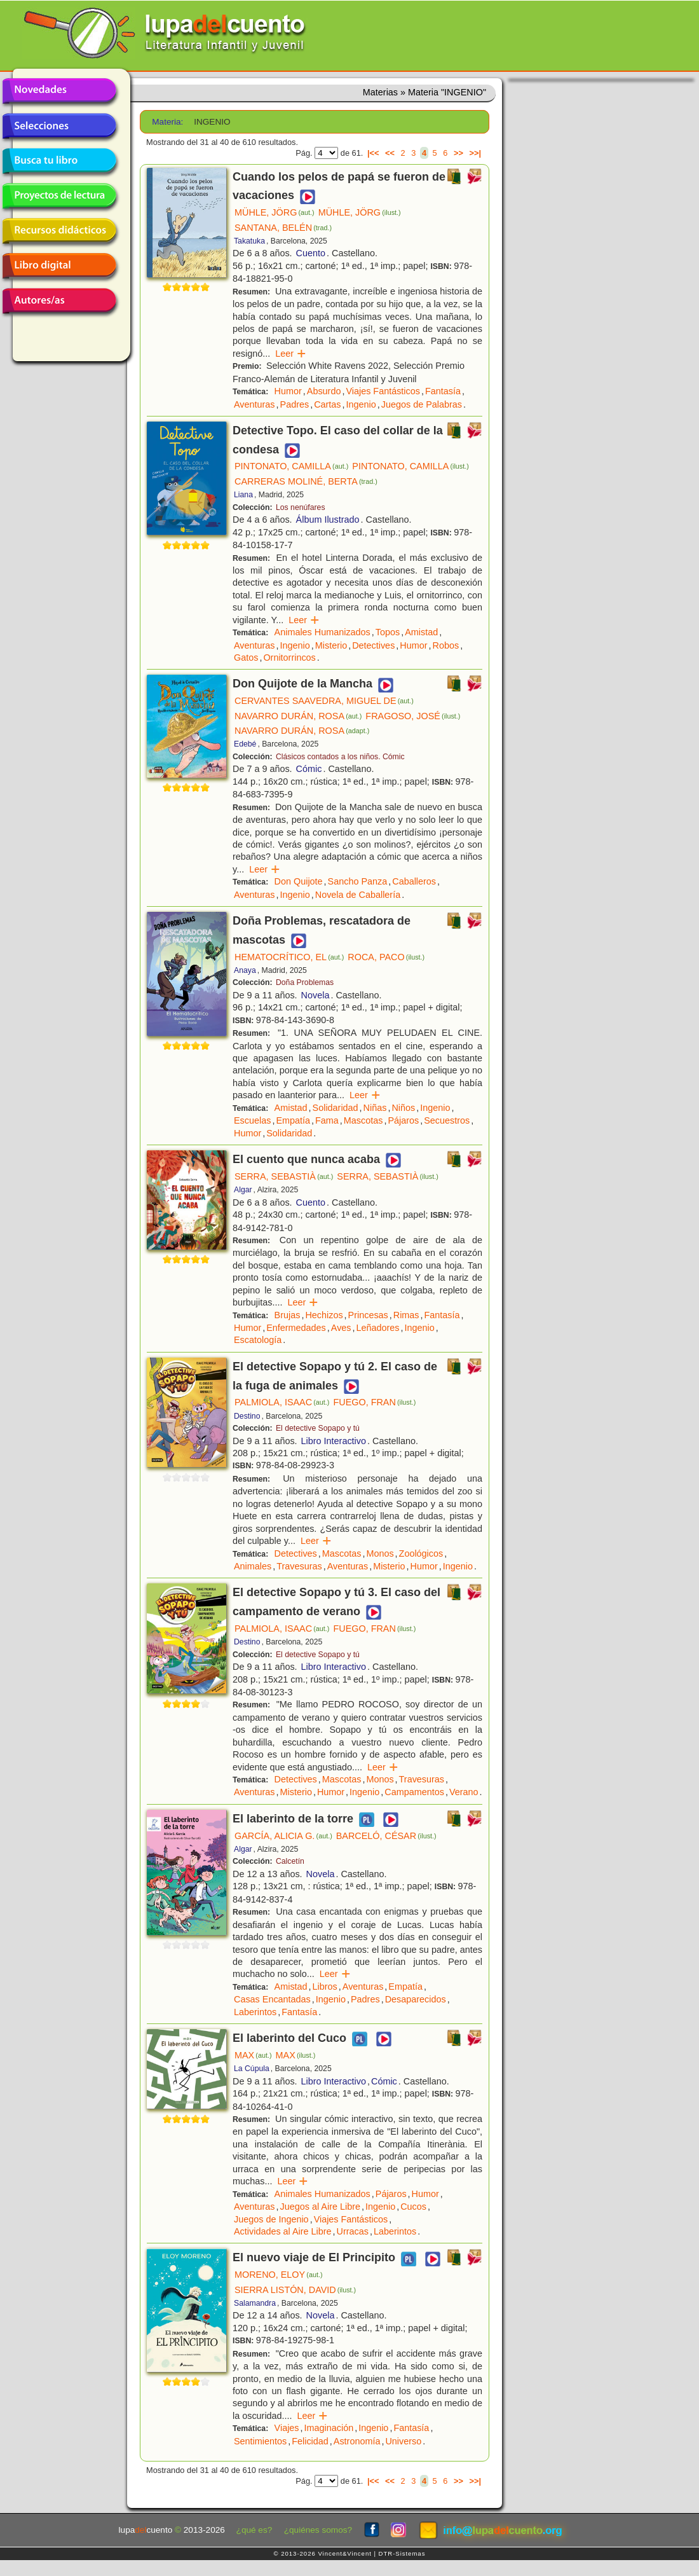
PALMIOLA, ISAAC (281, 1402)
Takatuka (249, 241)
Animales (252, 1566)
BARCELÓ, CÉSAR (386, 1836)
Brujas (288, 1315)
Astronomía (357, 2441)
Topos (388, 632)
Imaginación (329, 2428)
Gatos (246, 657)
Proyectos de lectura (59, 196)
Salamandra (255, 2303)
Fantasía (443, 391)
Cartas (327, 404)
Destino (247, 1416)
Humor (288, 391)
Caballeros (414, 881)
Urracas (353, 2231)
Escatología (258, 1340)
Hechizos (324, 1315)
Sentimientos (260, 2441)
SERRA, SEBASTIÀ (283, 1176)
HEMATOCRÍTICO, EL (289, 957)
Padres (294, 404)
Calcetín (290, 1861)
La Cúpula (251, 2068)
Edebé (245, 744)
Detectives (373, 645)
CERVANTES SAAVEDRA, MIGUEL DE (324, 701)
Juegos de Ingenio (271, 2219)
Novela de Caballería (357, 895)
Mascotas (363, 1120)
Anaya (245, 970)
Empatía (293, 1120)
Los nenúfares (300, 507)
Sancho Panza (358, 881)
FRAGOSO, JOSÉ (412, 716)
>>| (475, 153)
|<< (373, 153)
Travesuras (299, 1566)
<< (390, 153)
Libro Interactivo (333, 1441)
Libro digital (59, 266)
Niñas (375, 1108)
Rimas (406, 1315)
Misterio (331, 645)
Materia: (167, 122)
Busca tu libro (59, 161)
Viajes (287, 2428)
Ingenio (361, 404)
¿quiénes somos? (318, 2530)
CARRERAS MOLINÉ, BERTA (305, 481)
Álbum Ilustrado (328, 519)
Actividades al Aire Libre (283, 2231)
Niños (403, 1108)
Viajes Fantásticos (383, 391)
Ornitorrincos (289, 657)
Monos (379, 1553)
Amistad (421, 632)
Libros (325, 1986)
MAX (253, 2055)
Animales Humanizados (322, 632)
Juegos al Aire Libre (320, 2206)
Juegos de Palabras (421, 404)
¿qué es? (254, 2530)
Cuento (310, 253)
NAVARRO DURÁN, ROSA (298, 716)
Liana (243, 494)
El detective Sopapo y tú (318, 1428)
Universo (403, 2441)
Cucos (413, 2206)
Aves (341, 1328)
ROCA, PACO (386, 957)
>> (458, 153)
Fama (327, 1120)
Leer (290, 353)
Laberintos (255, 2012)
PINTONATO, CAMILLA (291, 466)
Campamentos (414, 1792)
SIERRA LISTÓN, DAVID (295, 2290)
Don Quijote (299, 881)
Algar (243, 1189)
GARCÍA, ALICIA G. (283, 1836)
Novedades (59, 91)
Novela (315, 995)
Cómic (309, 769)
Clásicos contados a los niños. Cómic (340, 756)
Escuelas (252, 1120)
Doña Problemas (305, 982)
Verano (463, 1792)
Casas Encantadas (272, 1999)
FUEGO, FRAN (374, 1402)
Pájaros (403, 1120)
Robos (446, 645)
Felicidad (310, 2441)
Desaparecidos (415, 1999)
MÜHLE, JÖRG (274, 212)
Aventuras (254, 404)
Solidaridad (335, 1108)
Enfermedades (296, 1328)
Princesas (368, 1315)
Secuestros (447, 1120)
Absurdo (324, 391)
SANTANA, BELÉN (283, 228)
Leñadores (378, 1328)
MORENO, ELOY (278, 2274)
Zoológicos (421, 1553)
